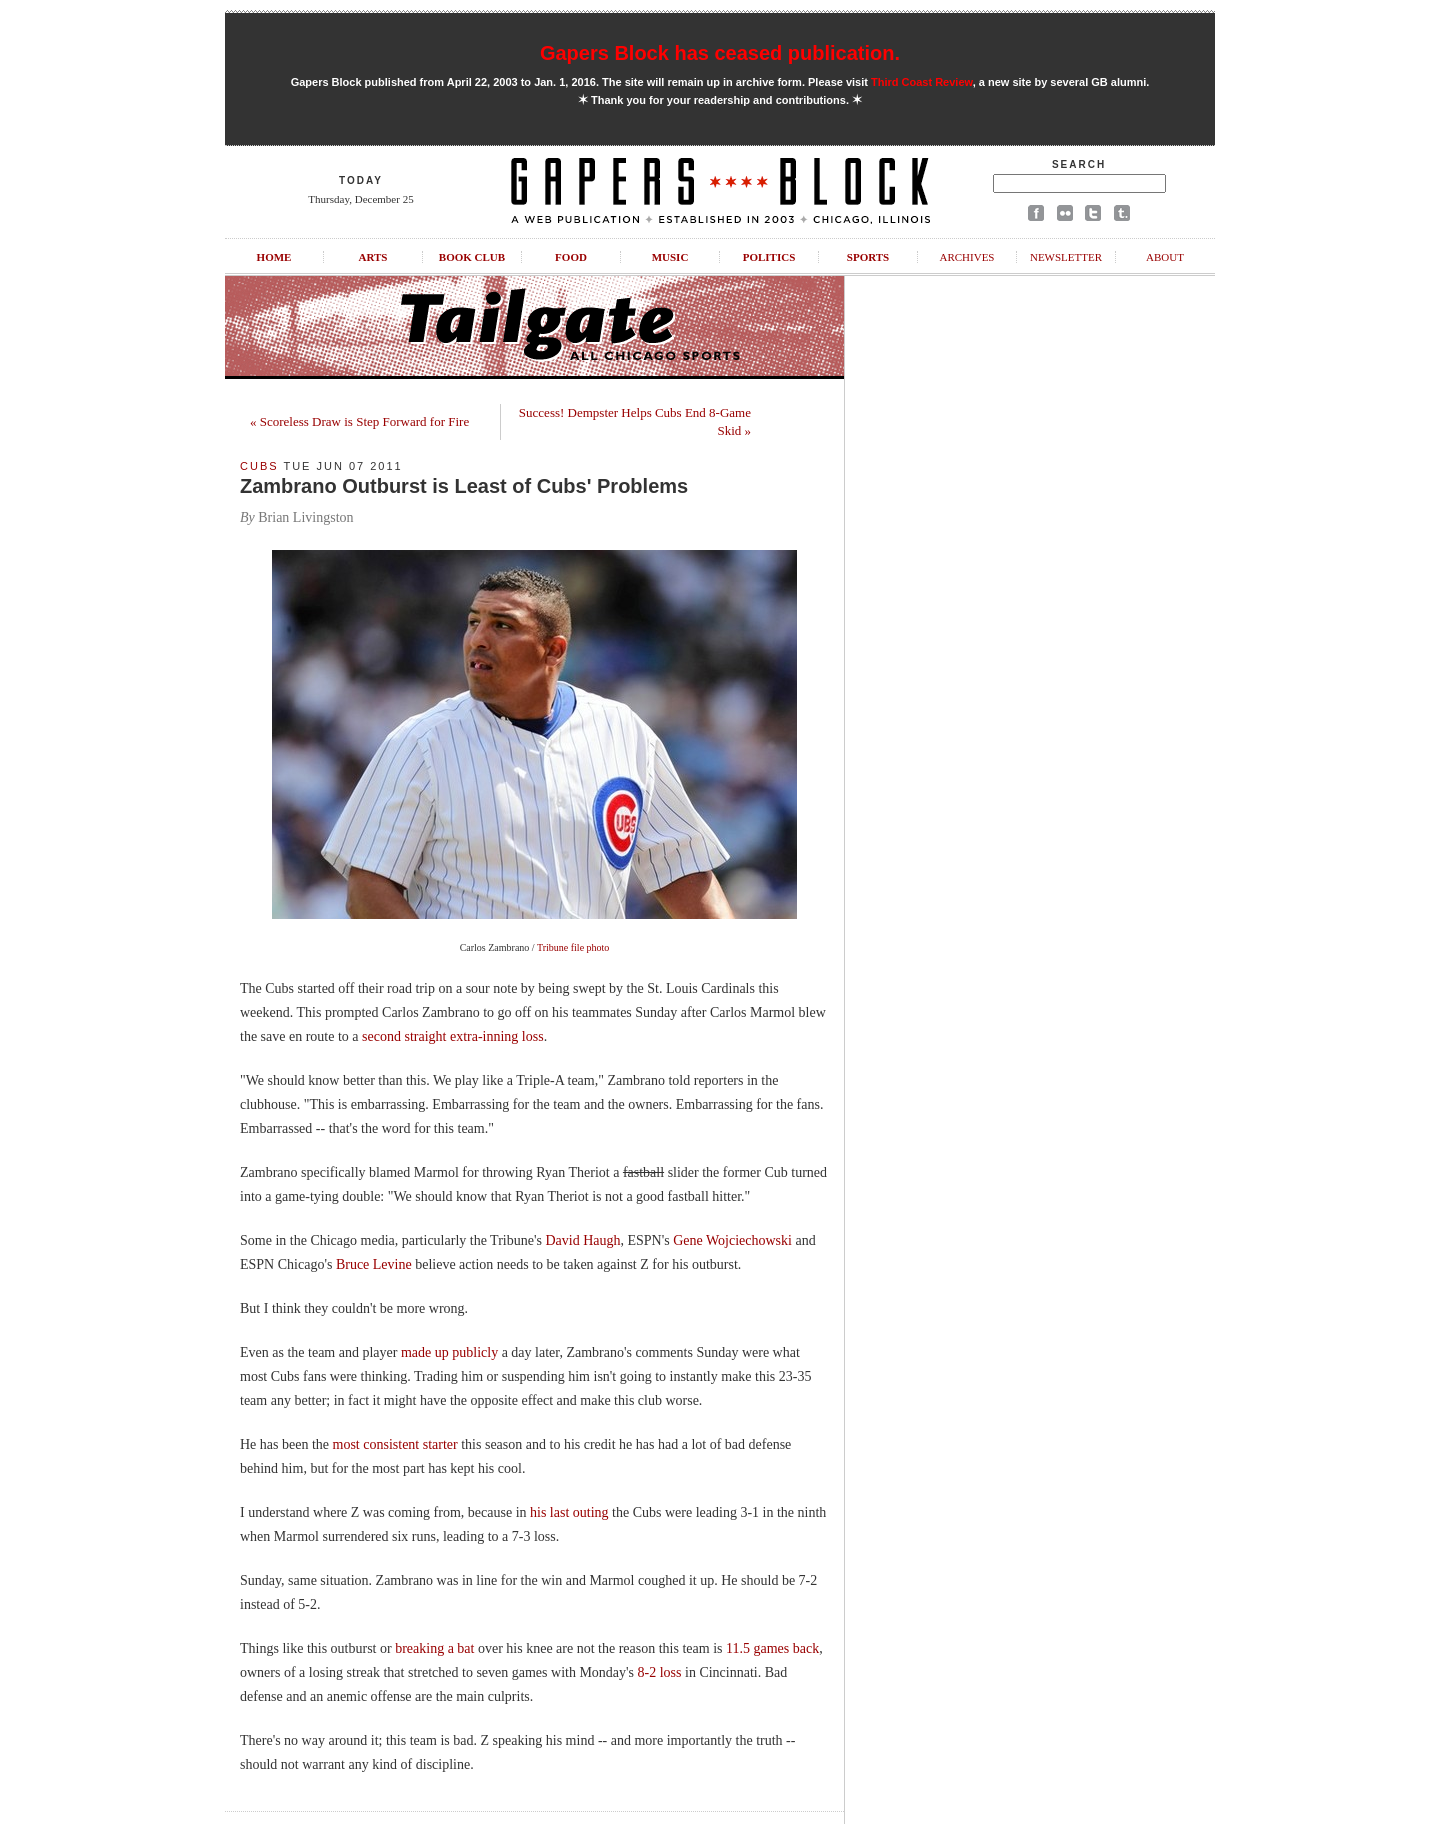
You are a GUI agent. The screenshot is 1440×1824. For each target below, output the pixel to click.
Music (670, 257)
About (1165, 257)
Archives (966, 257)
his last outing (569, 1512)
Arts (373, 257)
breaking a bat (434, 1648)
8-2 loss (660, 1672)
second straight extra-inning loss (453, 1036)
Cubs (259, 466)
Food (571, 257)
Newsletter (1066, 257)
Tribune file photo (573, 947)
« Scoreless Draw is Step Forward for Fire (359, 421)
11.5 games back (772, 1648)
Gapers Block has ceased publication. (720, 53)
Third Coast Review (922, 82)
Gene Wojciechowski (732, 1240)
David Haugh (582, 1240)
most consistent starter (395, 1444)
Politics (769, 257)
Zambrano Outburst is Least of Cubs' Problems (464, 486)
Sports (868, 257)
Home (274, 257)
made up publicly (449, 1352)
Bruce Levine (374, 1264)
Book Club (472, 257)
